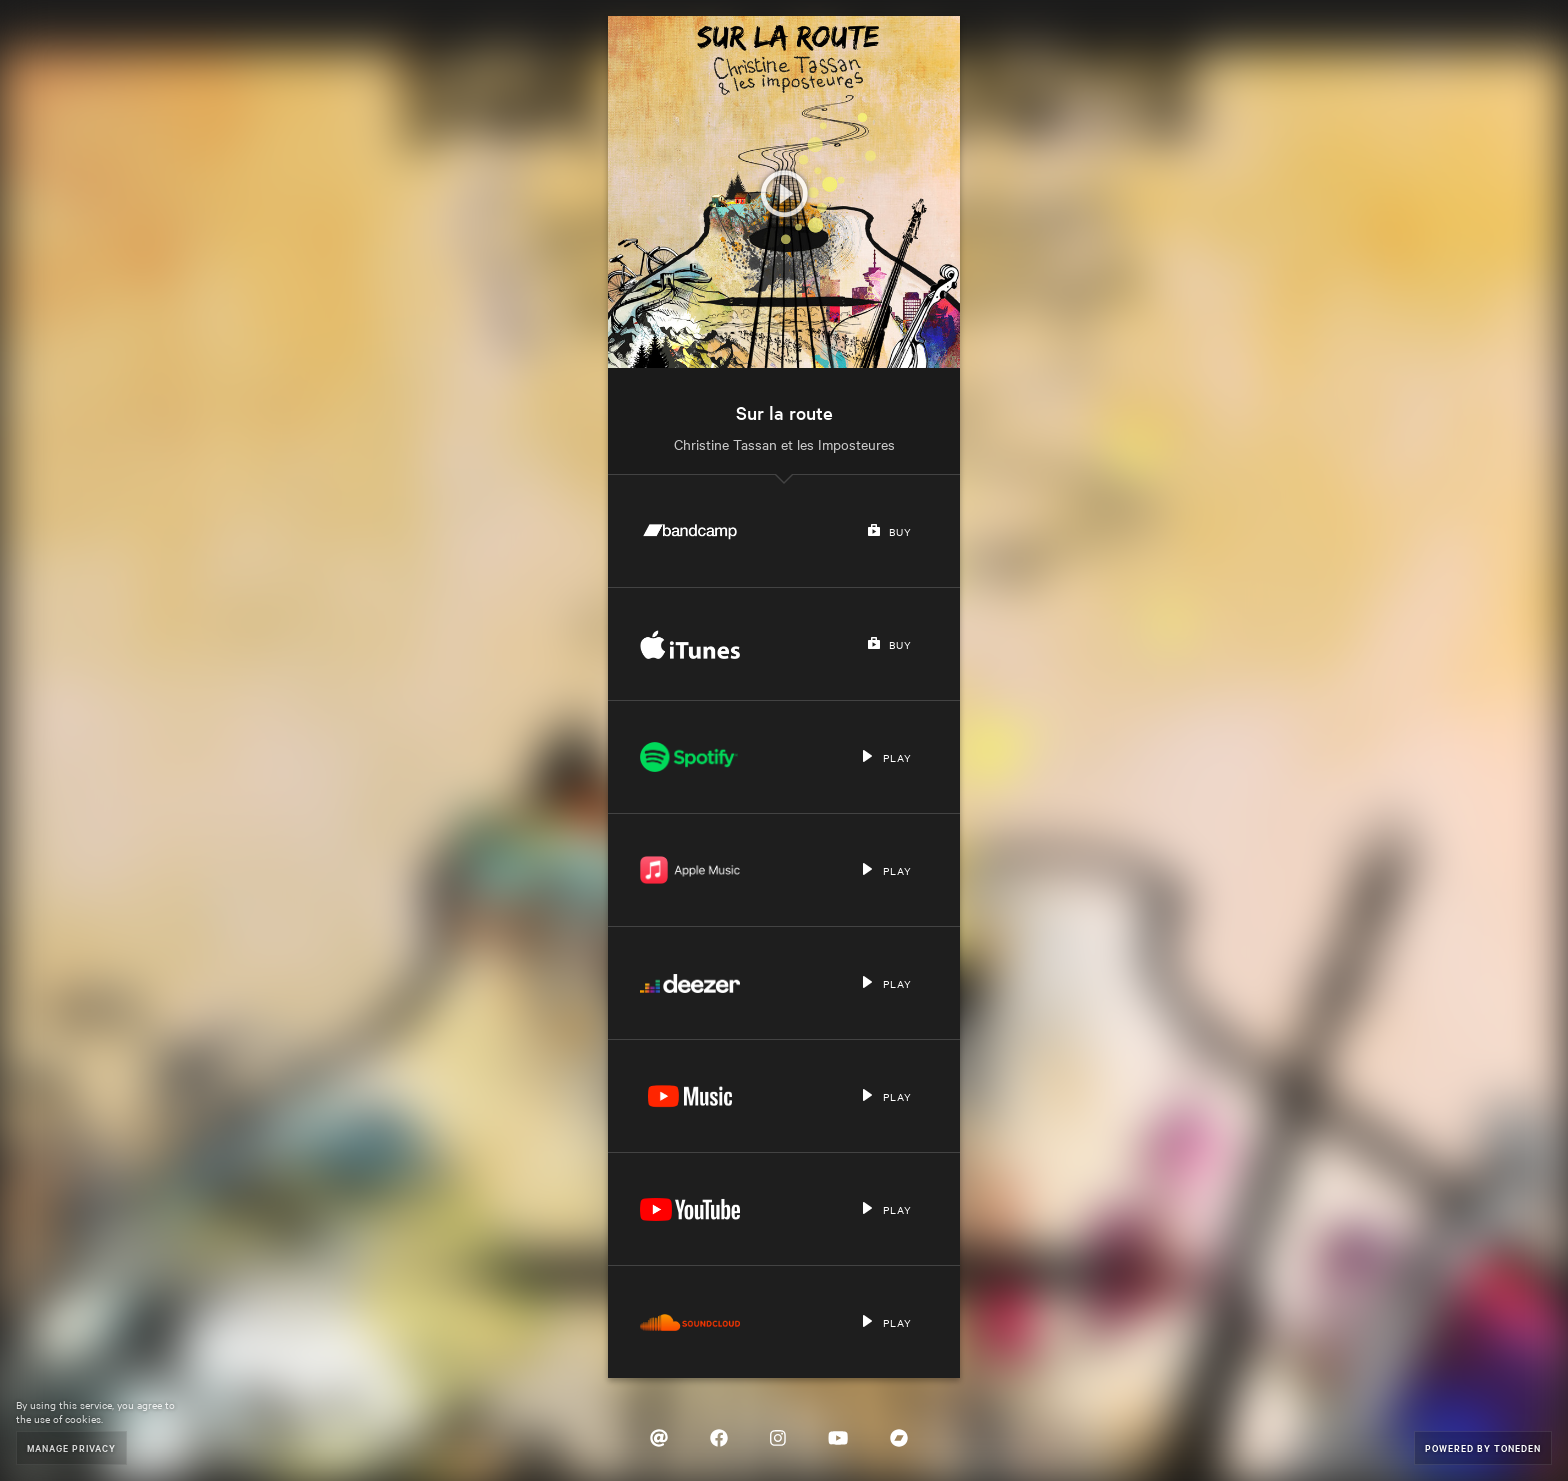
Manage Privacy (71, 1447)
